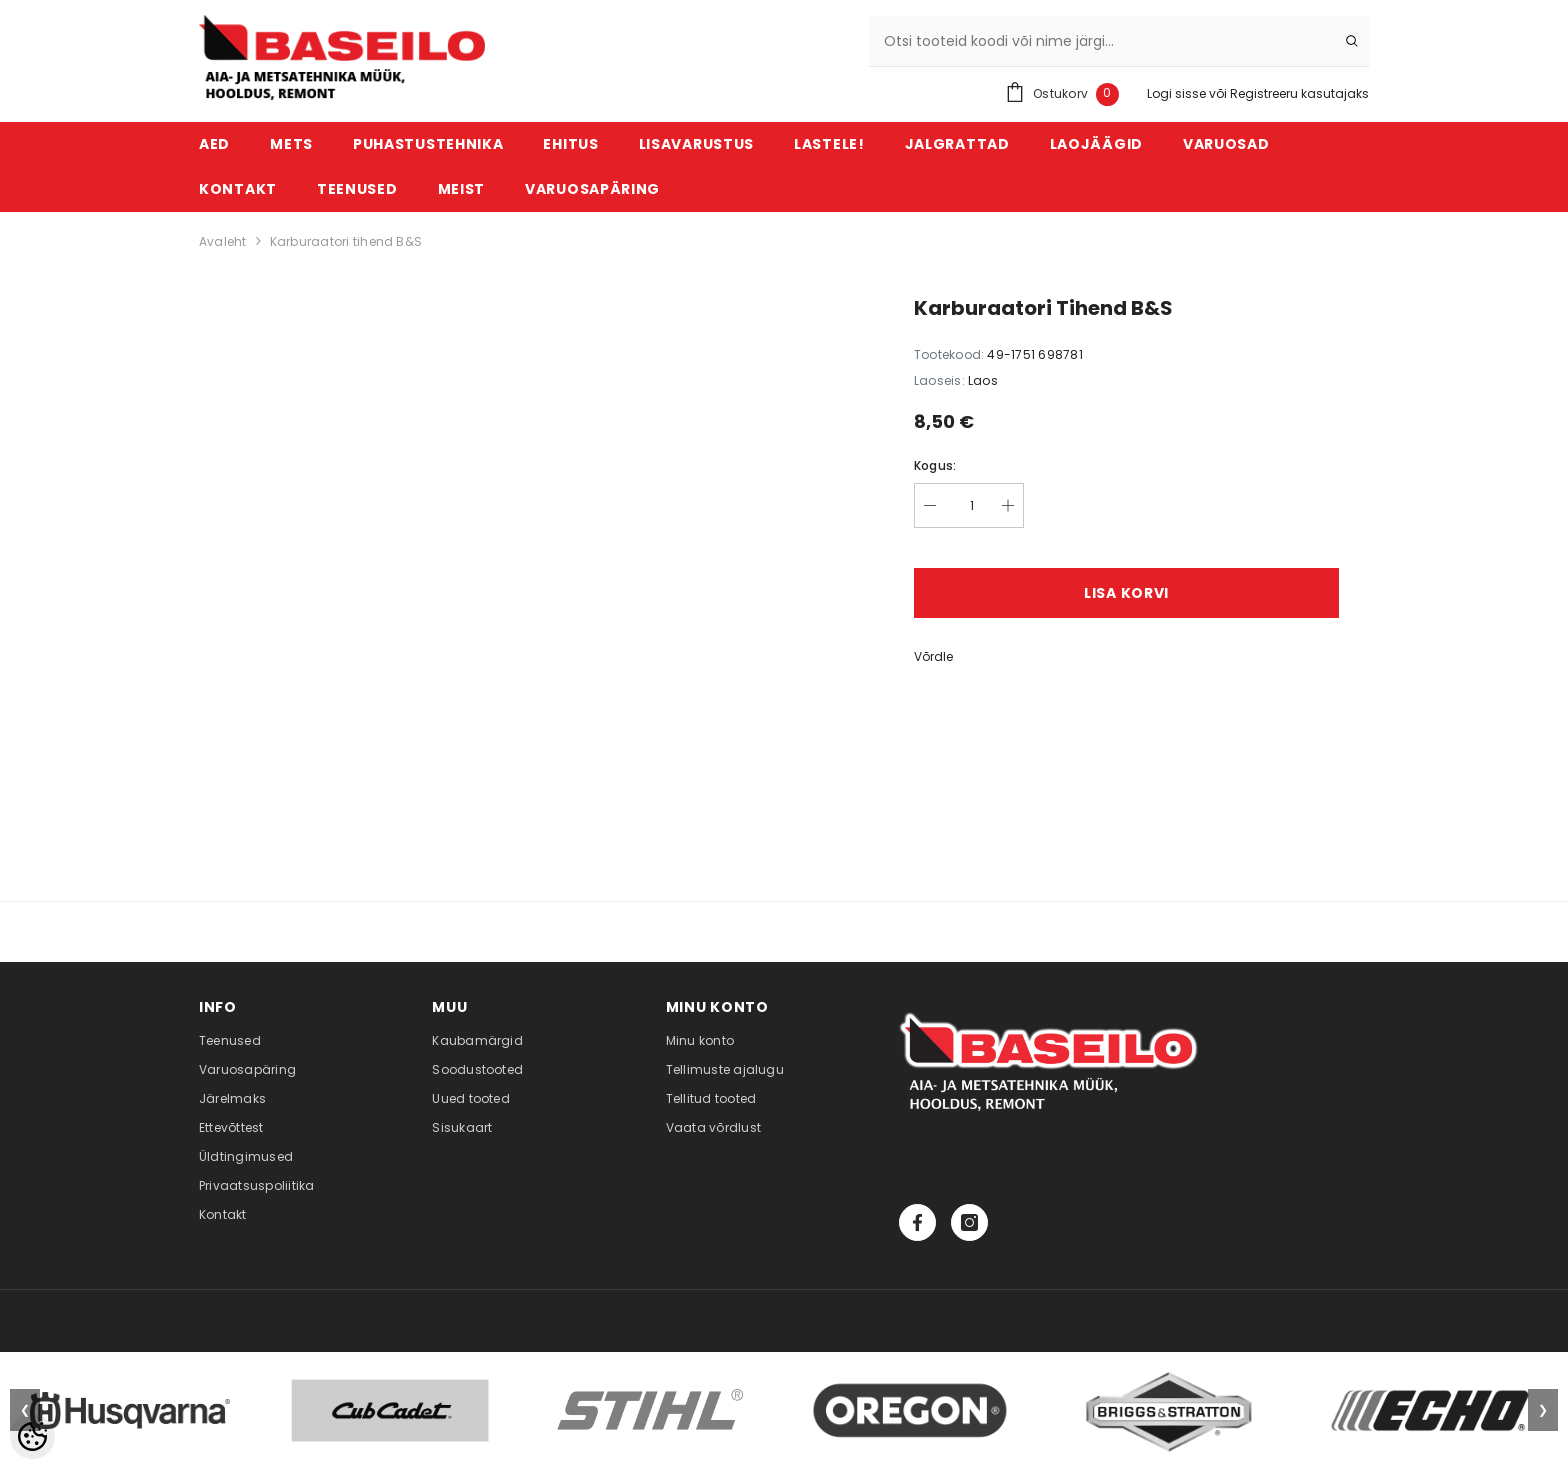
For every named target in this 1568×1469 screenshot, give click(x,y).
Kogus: (935, 465)
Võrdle (933, 656)
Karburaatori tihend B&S (346, 241)
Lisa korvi (1126, 593)
